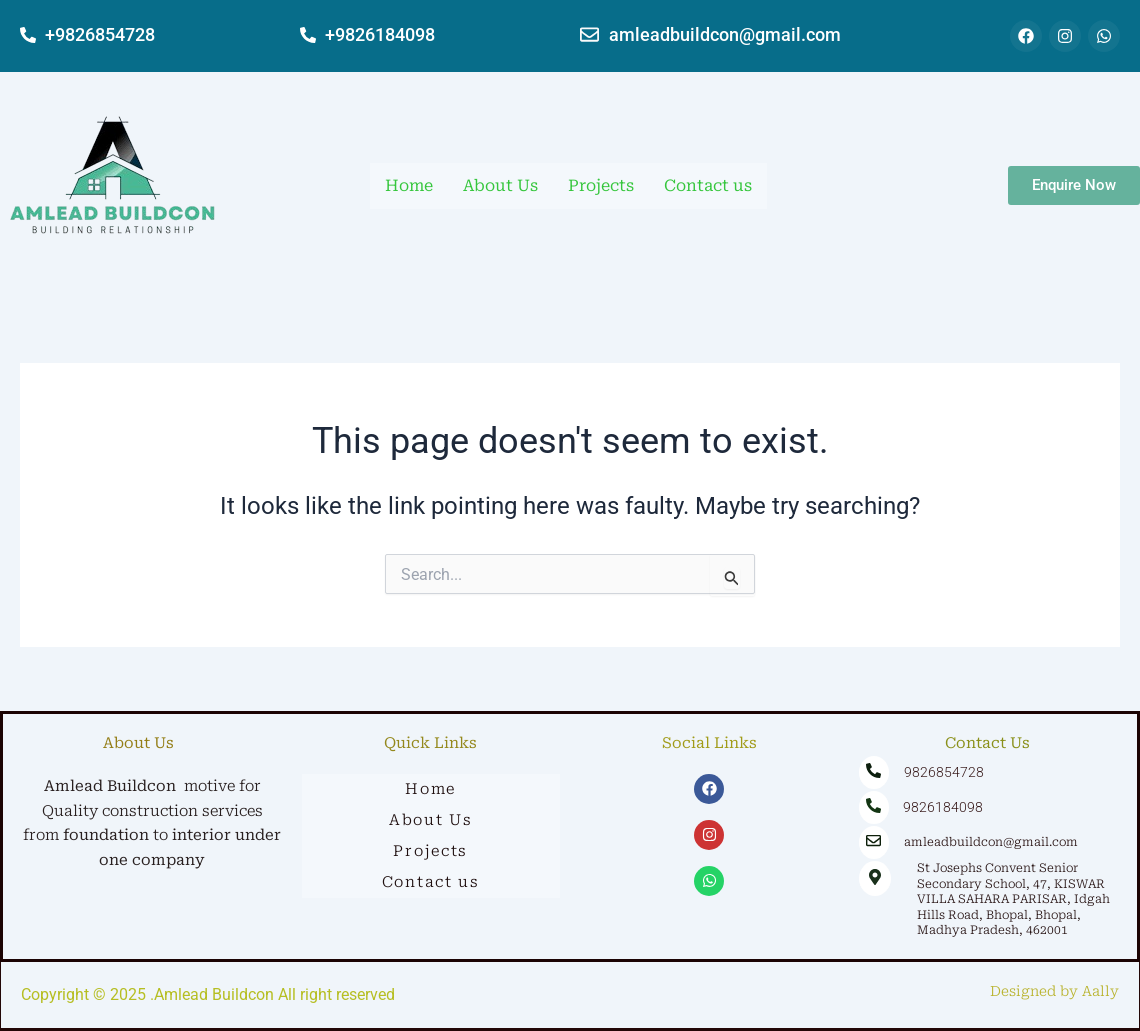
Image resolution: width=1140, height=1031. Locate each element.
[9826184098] (874, 807)
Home (409, 185)
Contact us (708, 185)
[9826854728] (874, 772)
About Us (500, 185)
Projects (601, 185)
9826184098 (938, 807)
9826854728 (939, 772)
